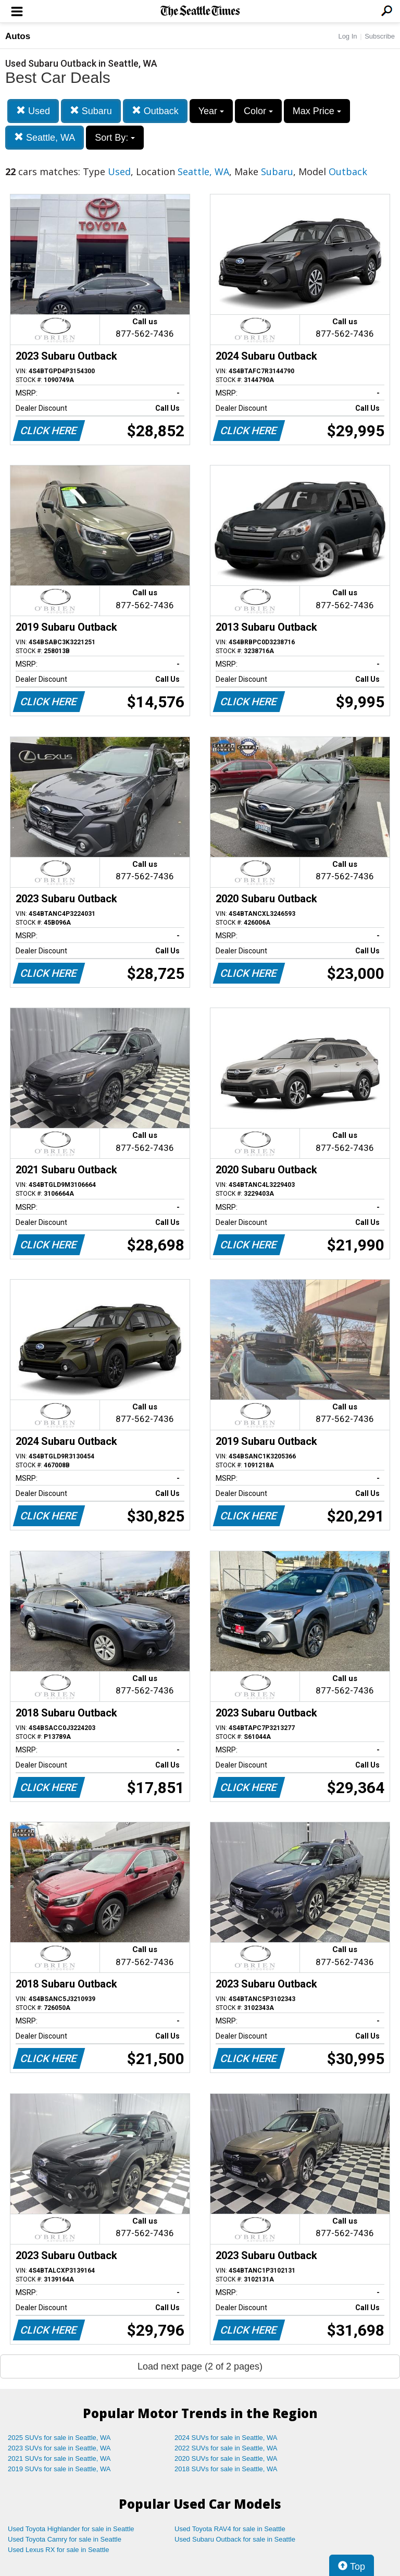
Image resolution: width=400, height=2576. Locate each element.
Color (258, 111)
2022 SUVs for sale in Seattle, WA (226, 2448)
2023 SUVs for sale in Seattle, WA (59, 2448)
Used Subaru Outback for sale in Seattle (234, 2539)
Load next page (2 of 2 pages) (200, 2366)
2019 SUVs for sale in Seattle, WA (59, 2469)
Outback (155, 110)
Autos (17, 36)
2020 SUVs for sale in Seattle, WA (226, 2458)
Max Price (317, 111)
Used (33, 110)
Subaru (91, 110)
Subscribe (380, 36)
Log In (347, 36)
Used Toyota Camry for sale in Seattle (64, 2539)
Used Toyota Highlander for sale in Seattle (71, 2529)
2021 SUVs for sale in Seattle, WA (59, 2458)
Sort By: (115, 137)
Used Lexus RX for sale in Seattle (58, 2550)
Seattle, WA (44, 137)
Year (211, 111)
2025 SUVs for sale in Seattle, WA (59, 2438)
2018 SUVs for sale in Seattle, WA (226, 2469)
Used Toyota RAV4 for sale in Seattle (229, 2529)
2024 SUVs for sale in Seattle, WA (226, 2438)
